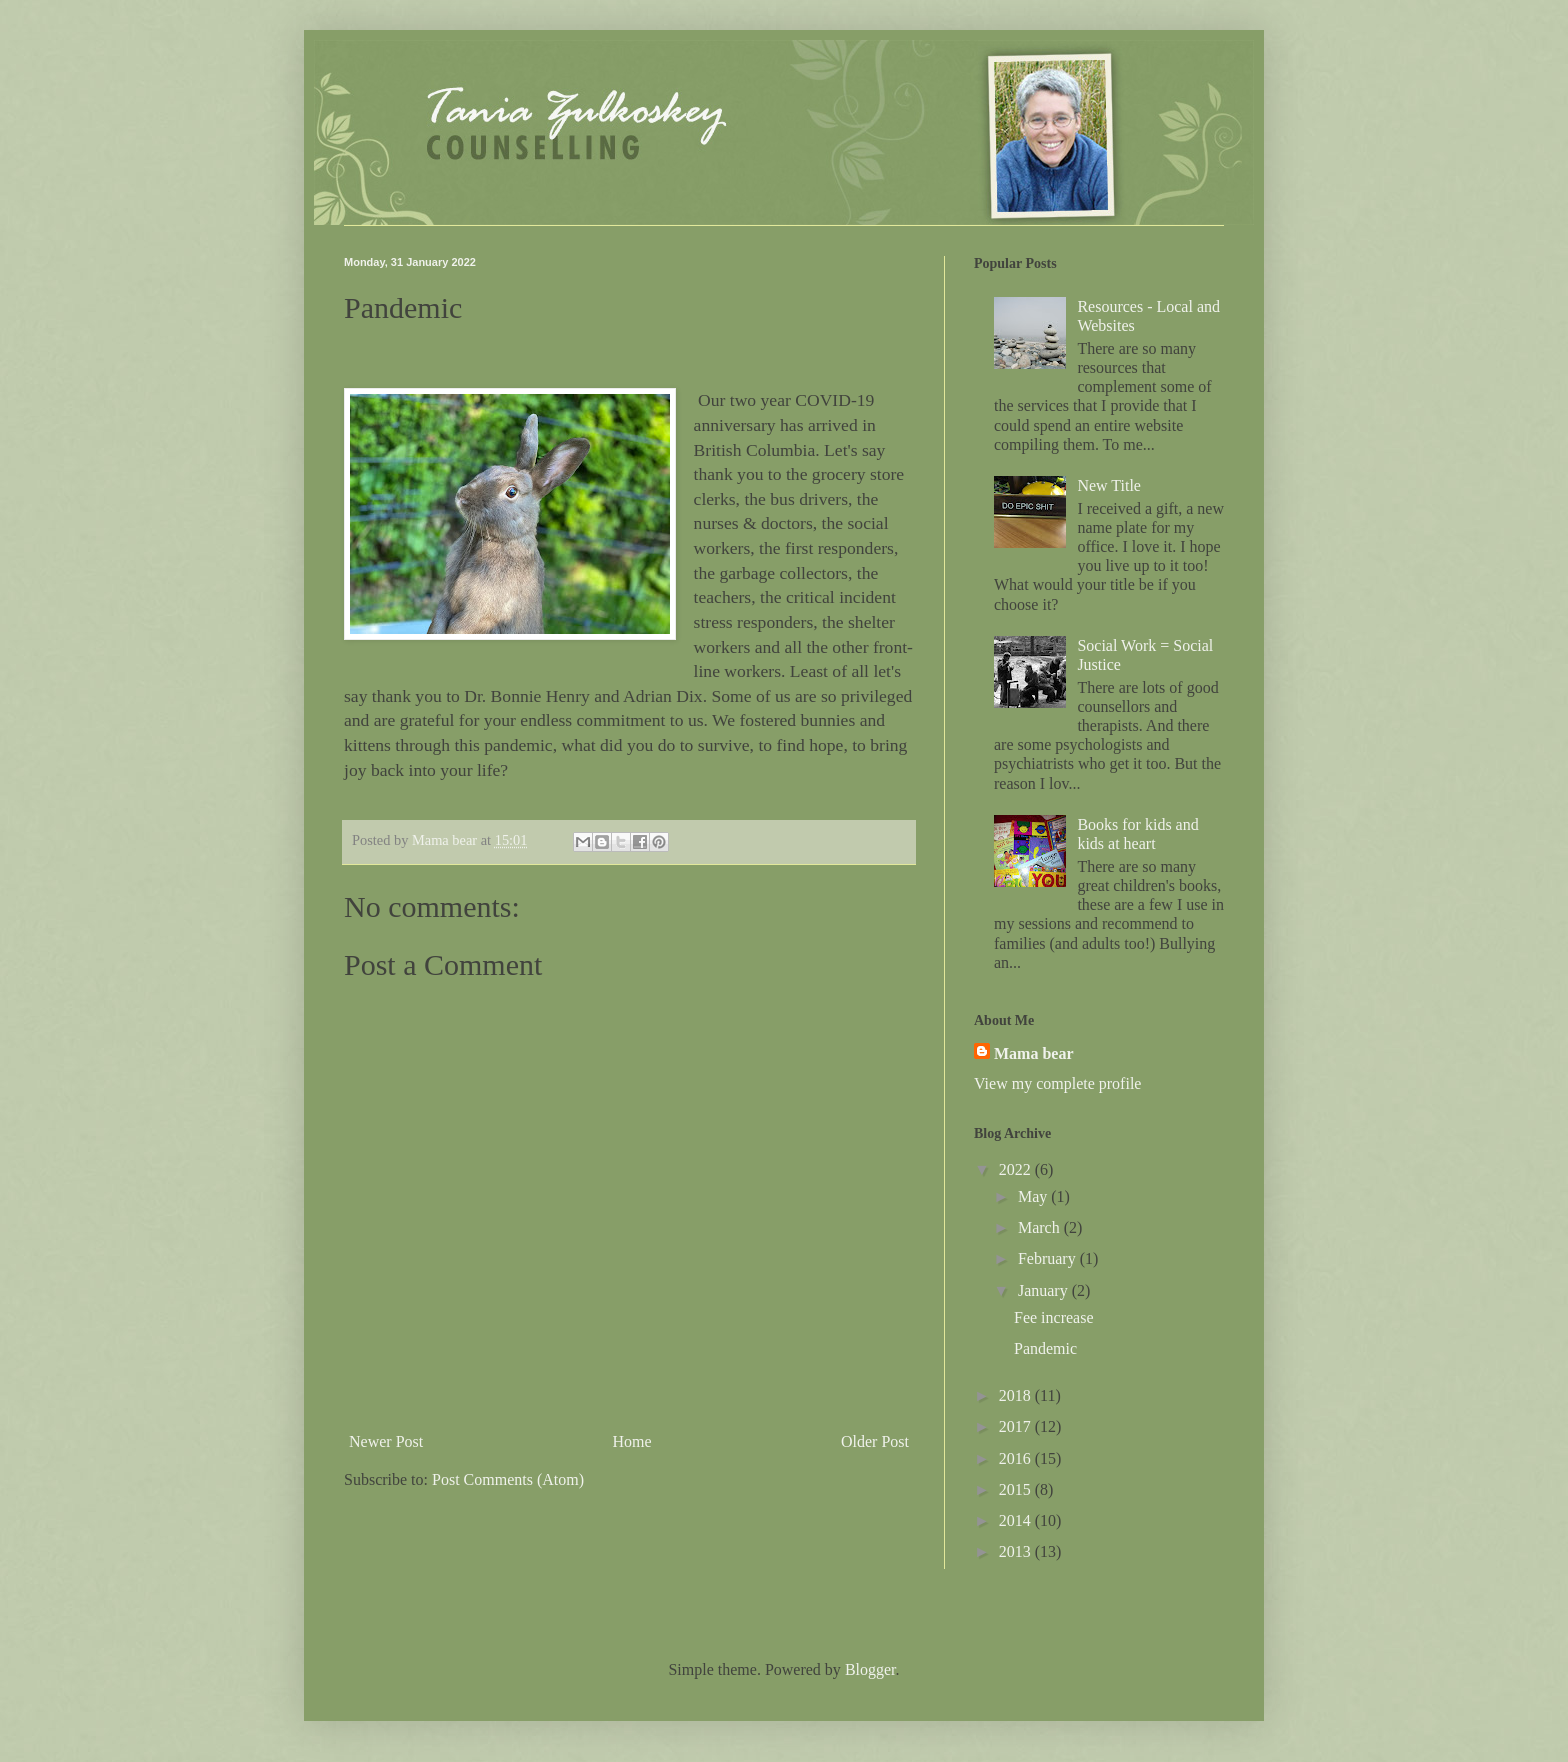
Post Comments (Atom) (508, 1479)
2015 (1017, 1489)
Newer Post (386, 1441)
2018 (1017, 1395)
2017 (1017, 1426)
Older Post (875, 1441)
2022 (1017, 1169)
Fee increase (1054, 1317)
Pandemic (1045, 1348)
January (1045, 1290)
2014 (1017, 1520)
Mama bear (1034, 1053)
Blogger (870, 1669)
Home (632, 1441)
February (1049, 1258)
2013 (1017, 1551)
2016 (1017, 1458)
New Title (1109, 485)
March (1041, 1227)
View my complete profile (1057, 1083)
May (1034, 1196)
